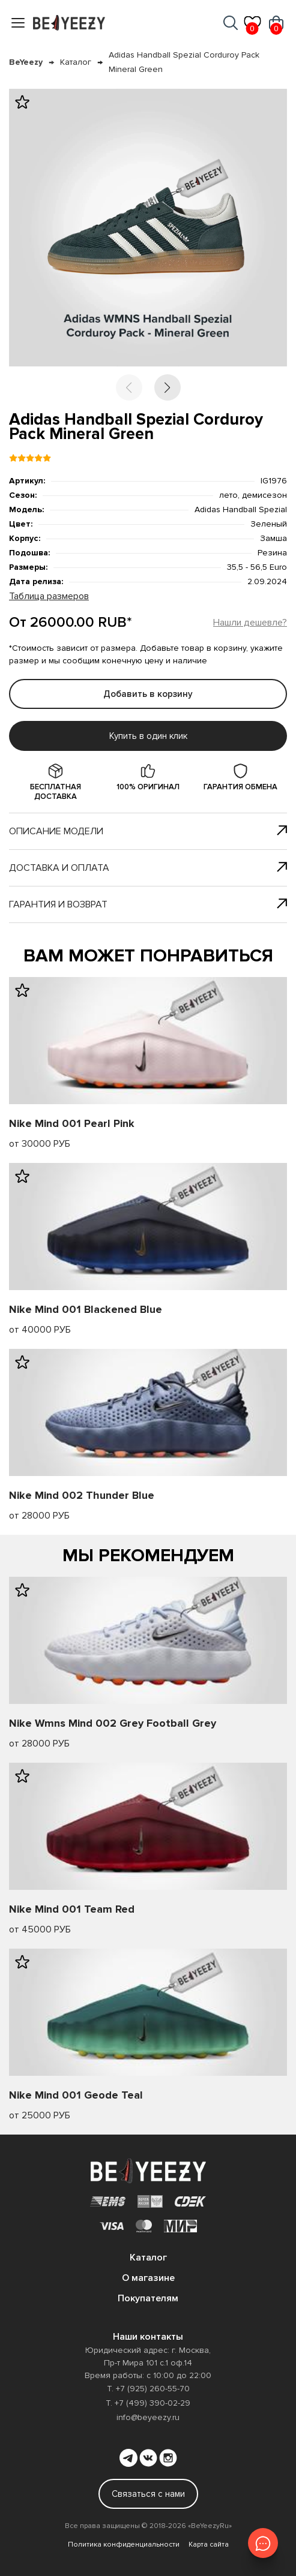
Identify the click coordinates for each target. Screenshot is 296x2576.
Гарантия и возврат (148, 904)
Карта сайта (209, 2544)
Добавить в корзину (148, 694)
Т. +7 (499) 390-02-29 (148, 2403)
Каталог (75, 62)
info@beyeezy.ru (148, 2417)
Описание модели (148, 831)
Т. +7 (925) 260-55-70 (148, 2388)
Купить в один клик (148, 736)
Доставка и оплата (148, 868)
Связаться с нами (148, 2493)
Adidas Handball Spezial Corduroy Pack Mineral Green (184, 62)
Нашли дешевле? (250, 623)
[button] (167, 387)
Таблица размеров (49, 596)
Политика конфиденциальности (124, 2544)
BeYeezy (26, 62)
